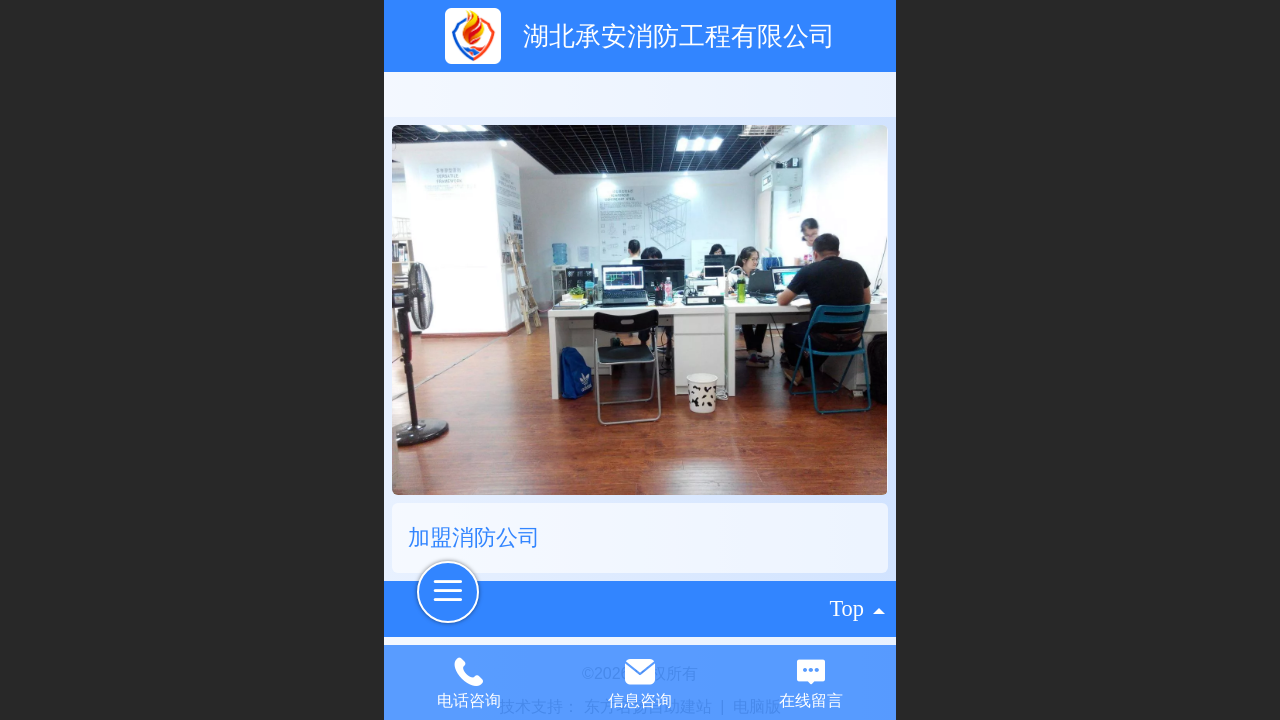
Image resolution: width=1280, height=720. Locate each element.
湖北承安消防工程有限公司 (679, 36)
